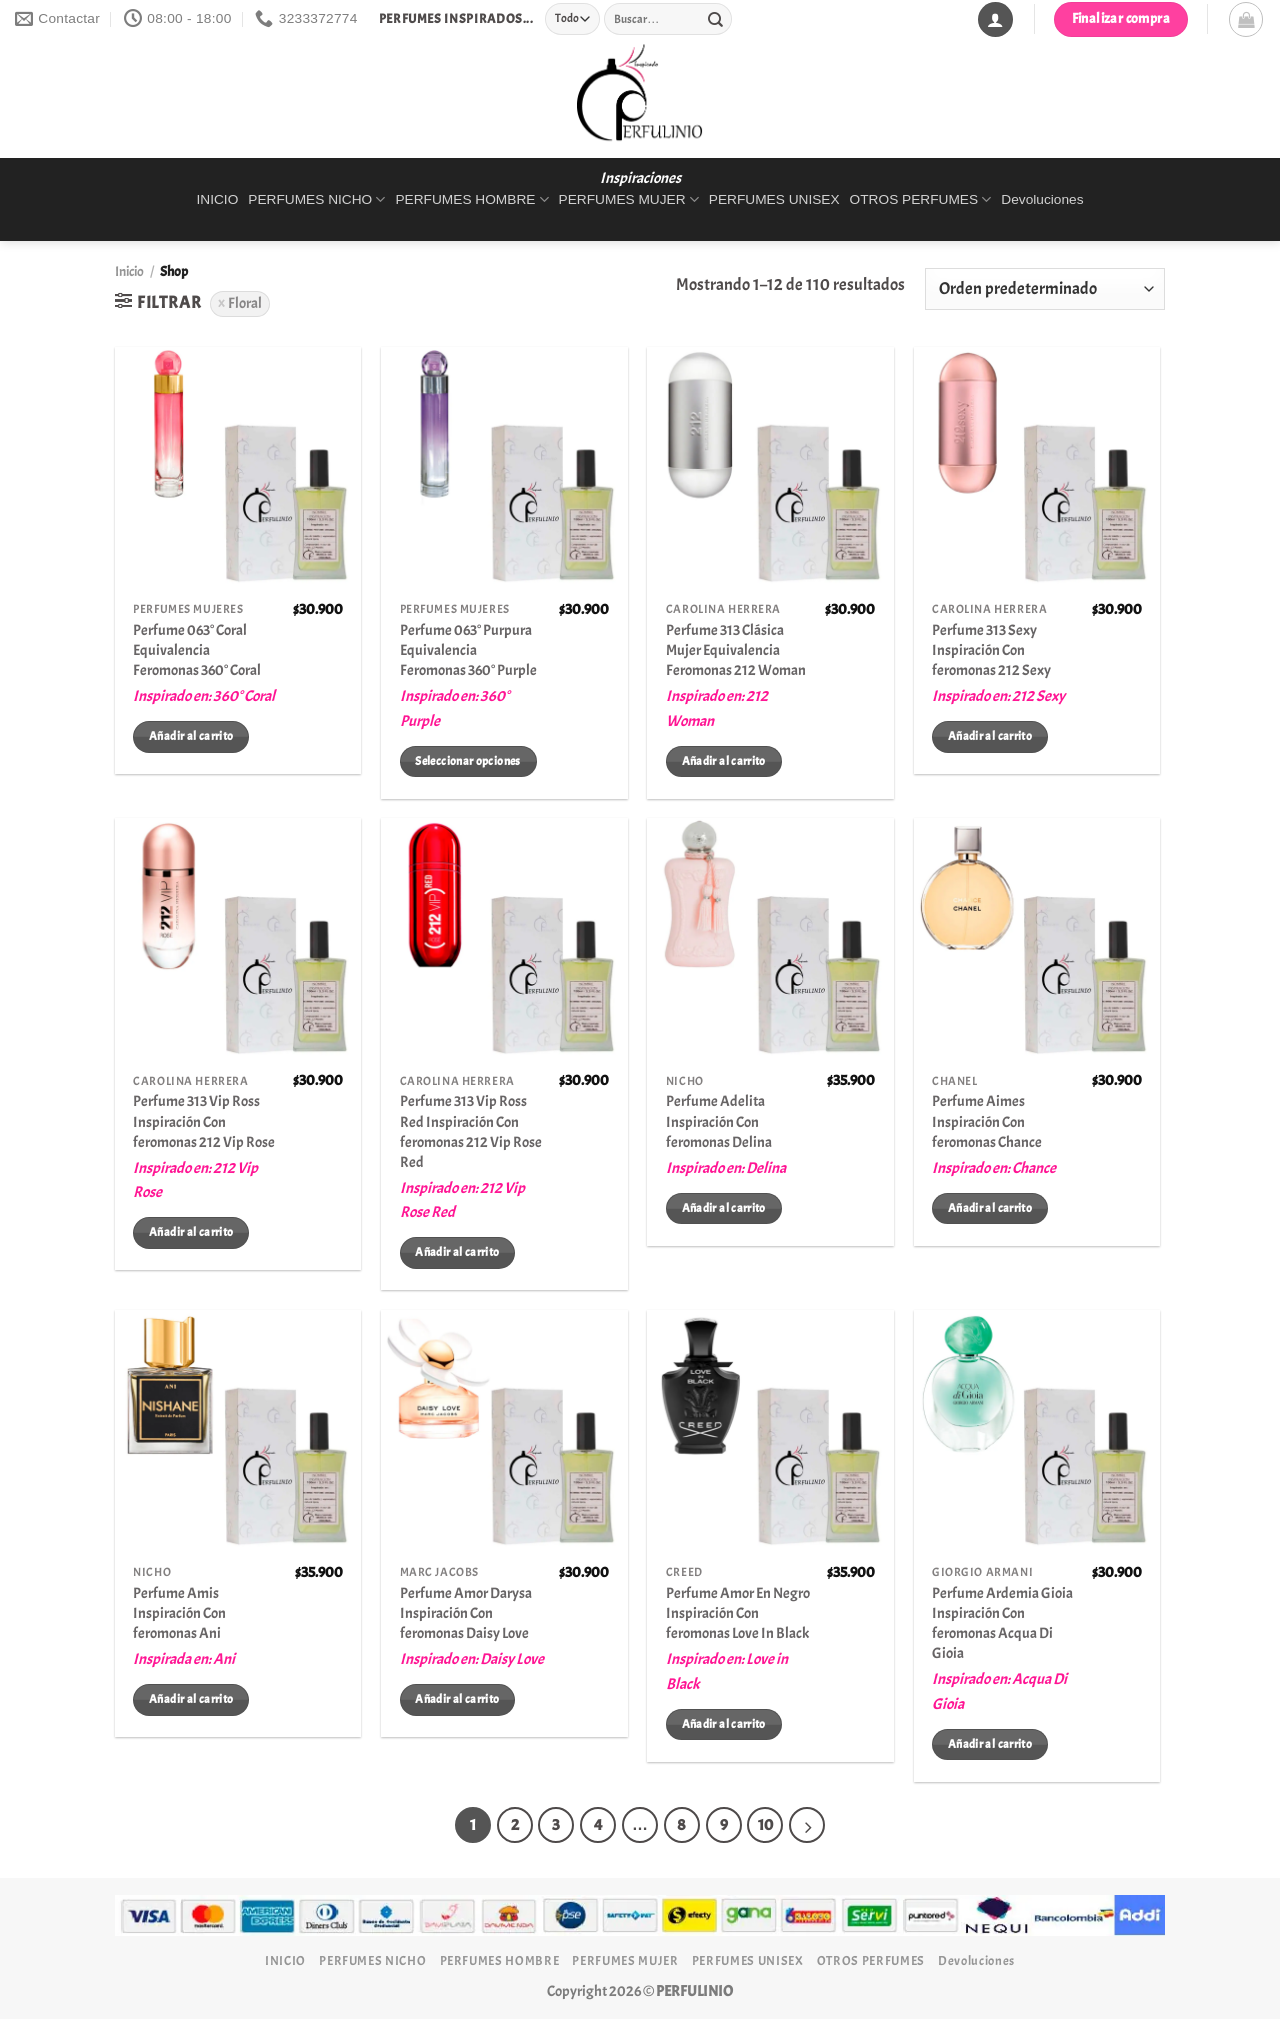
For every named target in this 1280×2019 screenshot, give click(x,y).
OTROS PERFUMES (921, 199)
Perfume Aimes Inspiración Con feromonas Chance (987, 1121)
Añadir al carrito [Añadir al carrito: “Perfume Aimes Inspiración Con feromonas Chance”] (990, 1208)
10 (765, 1825)
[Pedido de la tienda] (1045, 289)
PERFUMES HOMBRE (471, 199)
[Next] (807, 1825)
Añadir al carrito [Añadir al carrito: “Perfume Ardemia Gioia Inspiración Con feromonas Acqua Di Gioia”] (990, 1744)
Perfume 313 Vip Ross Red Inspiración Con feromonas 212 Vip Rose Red (471, 1131)
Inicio (129, 271)
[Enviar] (715, 19)
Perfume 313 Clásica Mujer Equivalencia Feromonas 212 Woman (736, 650)
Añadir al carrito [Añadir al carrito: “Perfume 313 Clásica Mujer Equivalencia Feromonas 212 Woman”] (724, 761)
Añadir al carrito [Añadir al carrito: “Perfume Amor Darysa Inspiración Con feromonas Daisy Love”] (457, 1699)
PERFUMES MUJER (629, 199)
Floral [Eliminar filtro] (245, 303)
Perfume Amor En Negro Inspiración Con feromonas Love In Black (738, 1613)
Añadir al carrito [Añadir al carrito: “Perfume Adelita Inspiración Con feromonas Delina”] (724, 1208)
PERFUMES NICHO (316, 199)
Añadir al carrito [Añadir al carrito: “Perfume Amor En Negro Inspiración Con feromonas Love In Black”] (724, 1724)
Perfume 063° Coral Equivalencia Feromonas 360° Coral (197, 650)
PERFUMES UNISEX (774, 199)
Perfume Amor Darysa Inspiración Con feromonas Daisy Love (466, 1613)
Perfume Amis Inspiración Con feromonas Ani (179, 1613)
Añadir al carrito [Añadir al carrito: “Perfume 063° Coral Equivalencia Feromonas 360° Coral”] (191, 736)
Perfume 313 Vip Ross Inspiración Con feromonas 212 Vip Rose (204, 1121)
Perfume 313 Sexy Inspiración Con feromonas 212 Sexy (991, 650)
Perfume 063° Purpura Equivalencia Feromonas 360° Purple (468, 650)
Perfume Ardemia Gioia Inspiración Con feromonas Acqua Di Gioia (1002, 1623)
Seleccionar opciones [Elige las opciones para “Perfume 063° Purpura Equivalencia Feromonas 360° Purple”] (467, 761)
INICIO (217, 199)
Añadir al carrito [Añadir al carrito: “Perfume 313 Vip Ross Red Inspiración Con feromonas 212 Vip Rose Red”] (457, 1252)
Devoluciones (1042, 199)
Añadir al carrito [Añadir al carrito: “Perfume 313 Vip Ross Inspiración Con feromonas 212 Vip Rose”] (191, 1232)
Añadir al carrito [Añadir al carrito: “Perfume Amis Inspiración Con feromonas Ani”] (191, 1699)
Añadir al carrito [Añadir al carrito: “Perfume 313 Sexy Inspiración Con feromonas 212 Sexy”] (990, 736)
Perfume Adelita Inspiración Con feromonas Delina (719, 1121)
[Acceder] (995, 19)
